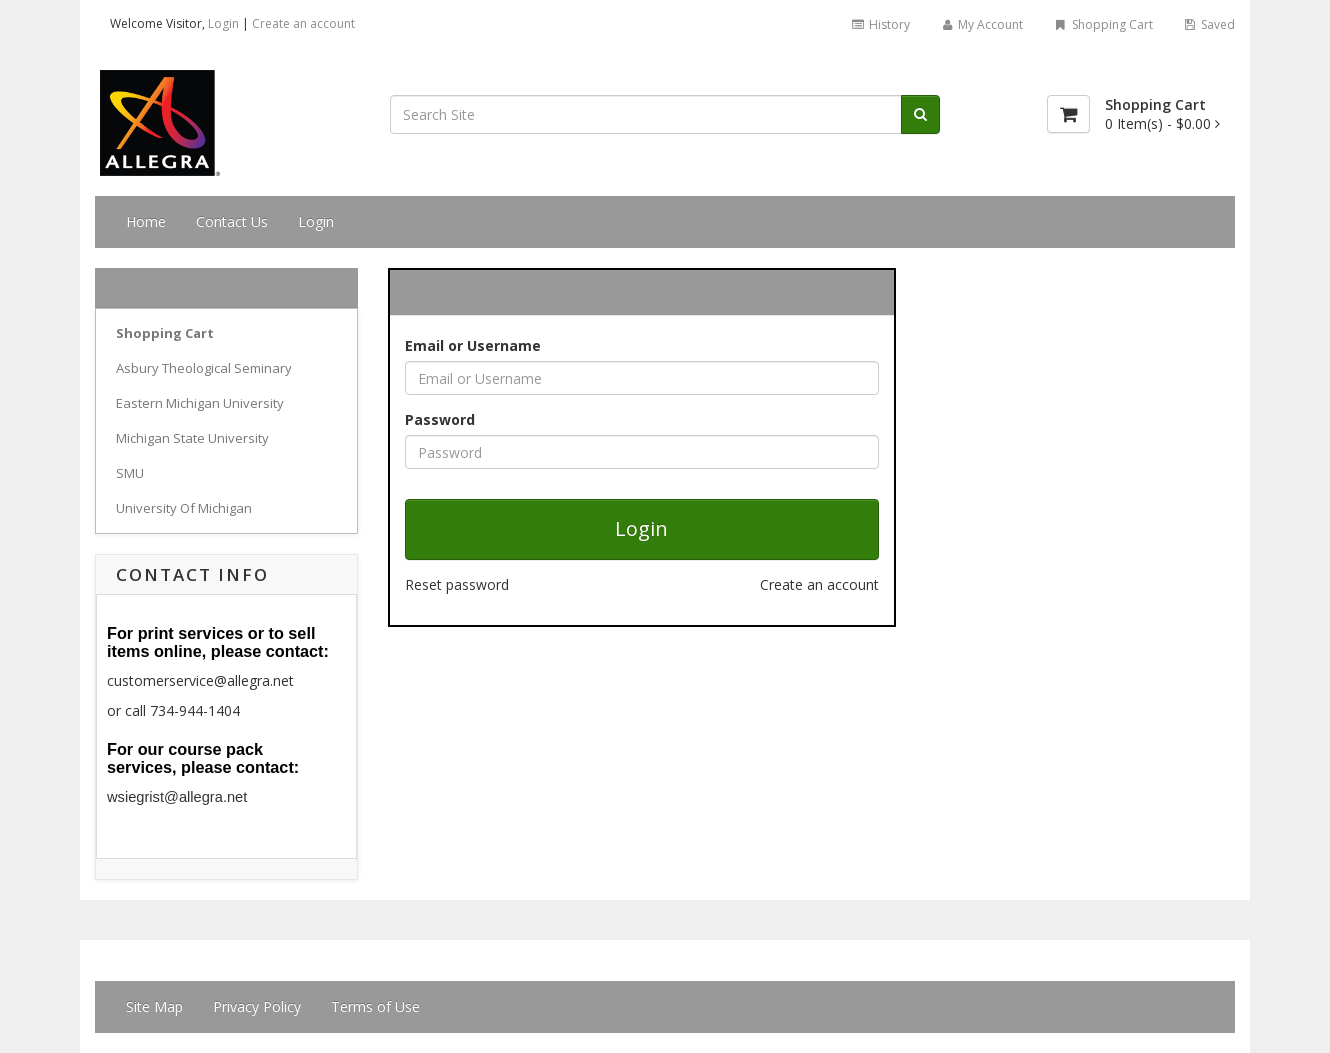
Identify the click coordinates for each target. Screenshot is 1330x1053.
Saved (1209, 24)
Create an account (303, 23)
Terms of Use (375, 1006)
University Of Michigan (184, 508)
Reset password (457, 584)
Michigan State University (192, 438)
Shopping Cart (1102, 24)
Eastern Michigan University (200, 403)
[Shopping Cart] (1068, 114)
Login (223, 23)
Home (146, 221)
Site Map (154, 1006)
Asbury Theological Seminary (204, 368)
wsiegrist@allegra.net (177, 797)
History (879, 24)
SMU (130, 473)
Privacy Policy (257, 1006)
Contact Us (232, 221)
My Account (981, 24)
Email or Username (473, 345)
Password (440, 419)
